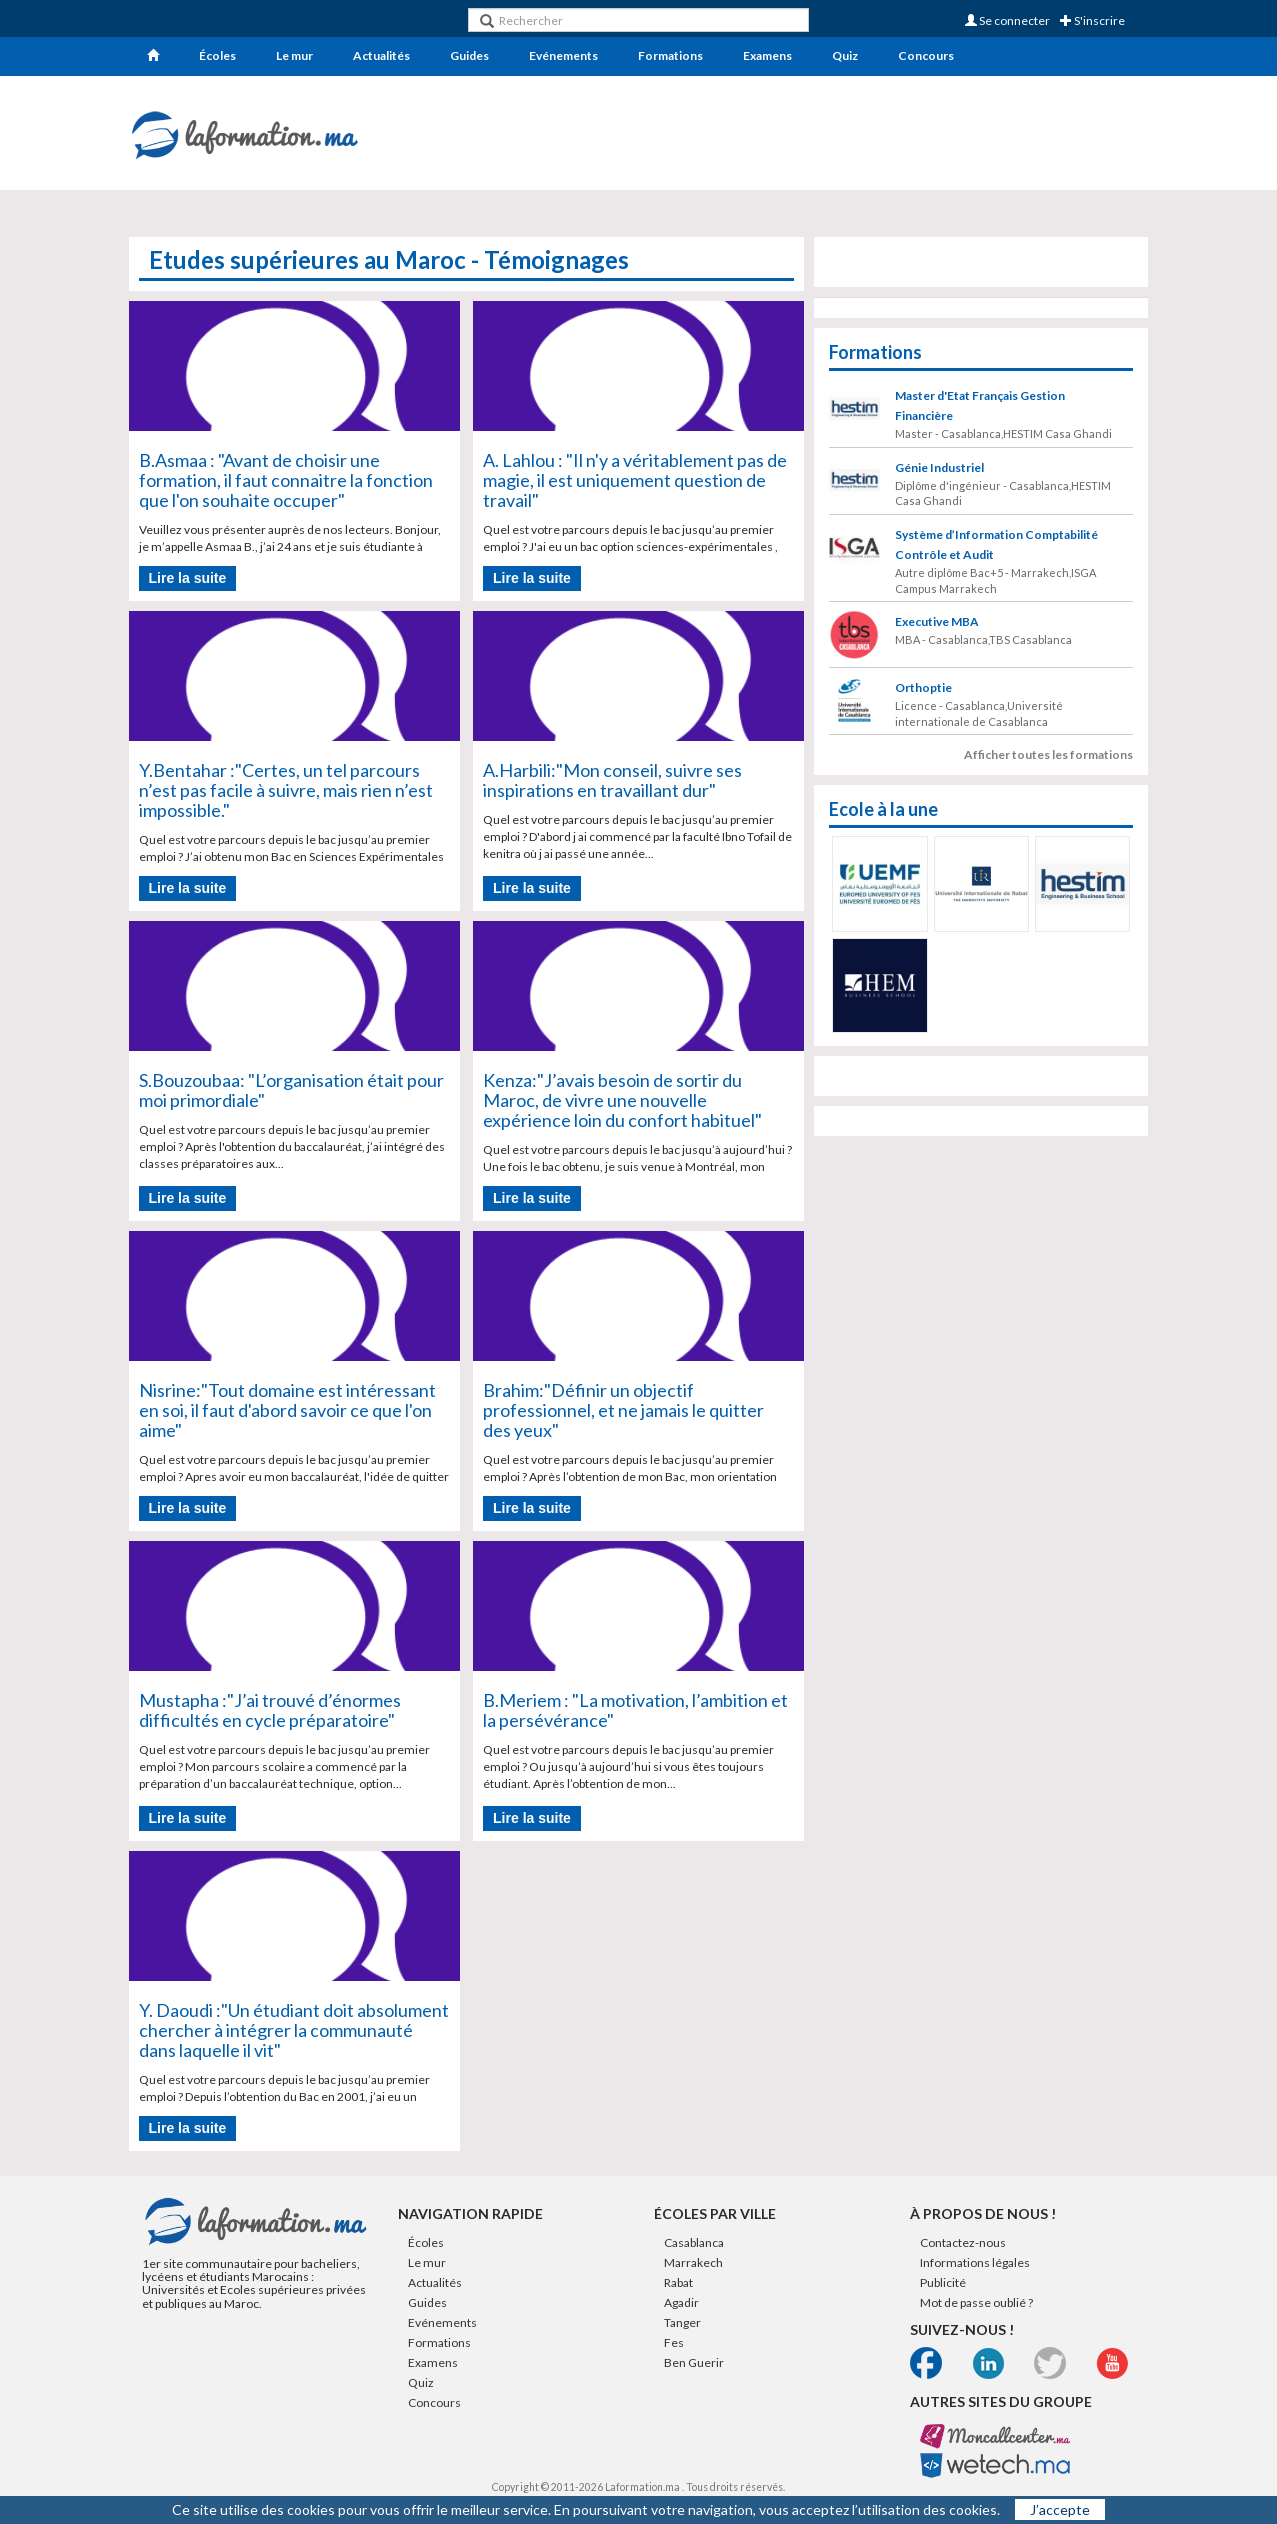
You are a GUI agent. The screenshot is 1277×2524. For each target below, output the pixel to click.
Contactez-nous (963, 2242)
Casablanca (694, 2242)
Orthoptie (923, 687)
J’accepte (1060, 2509)
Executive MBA (937, 621)
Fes (674, 2342)
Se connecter (1007, 20)
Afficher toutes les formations (1048, 754)
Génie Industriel (939, 467)
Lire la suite (188, 578)
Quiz (845, 55)
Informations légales (975, 2262)
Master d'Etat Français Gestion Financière (980, 405)
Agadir (681, 2302)
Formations (670, 55)
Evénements (563, 55)
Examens (767, 55)
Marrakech (693, 2262)
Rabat (678, 2282)
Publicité (943, 2282)
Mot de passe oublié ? (976, 2302)
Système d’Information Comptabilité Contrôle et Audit (996, 544)
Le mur (294, 55)
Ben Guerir (694, 2362)
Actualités (381, 55)
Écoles (217, 55)
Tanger (682, 2322)
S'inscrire (1092, 20)
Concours (926, 55)
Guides (469, 55)
